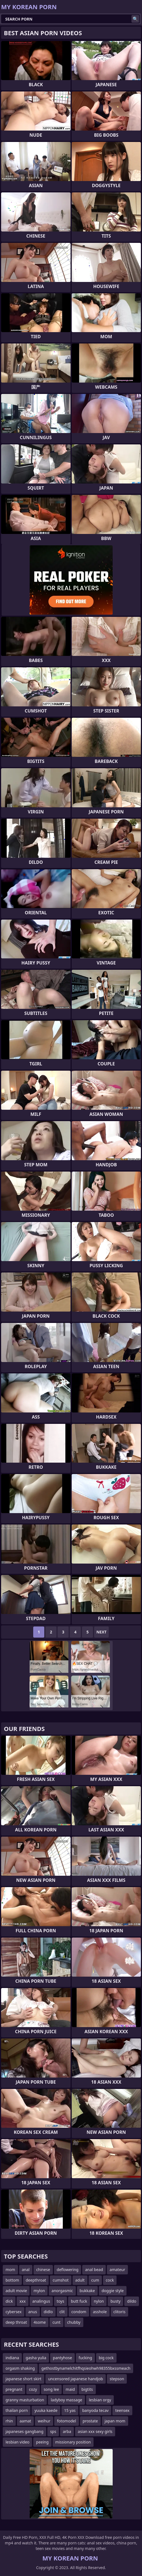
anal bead (94, 2269)
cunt (56, 2322)
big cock (106, 2357)
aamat (25, 2421)
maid (70, 2389)
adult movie (16, 2290)
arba (67, 2431)
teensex (122, 2410)
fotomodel (66, 2421)
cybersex (14, 2311)
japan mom (115, 2421)
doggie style (113, 2290)
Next (101, 1632)
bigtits (87, 2389)
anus (32, 2311)
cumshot (60, 2280)
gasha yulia (36, 2357)
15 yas (70, 2410)
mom (10, 2269)
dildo (131, 2301)
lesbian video (17, 2442)
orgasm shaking (20, 2368)
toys (60, 2301)
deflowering (68, 2269)
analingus (41, 2301)
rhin (9, 2421)
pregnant (14, 2389)
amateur (117, 2269)
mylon (39, 2290)
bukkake (87, 2290)
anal (26, 2269)
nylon (99, 2301)
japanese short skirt (24, 2378)
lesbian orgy (100, 2399)
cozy (33, 2389)
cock (110, 2280)
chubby (74, 2322)
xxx (22, 2301)
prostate (90, 2421)
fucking (85, 2357)
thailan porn (17, 2410)
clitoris (119, 2311)
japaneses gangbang (24, 2431)
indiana (12, 2357)
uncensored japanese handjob (75, 2378)
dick (9, 2301)
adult (80, 2280)
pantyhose (62, 2357)
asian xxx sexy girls (95, 2431)
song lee (51, 2389)
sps (53, 2431)
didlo (48, 2311)
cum (95, 2280)
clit (62, 2311)
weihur (44, 2421)
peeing (42, 2442)
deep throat (16, 2322)
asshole (100, 2311)
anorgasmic (62, 2290)
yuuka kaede (45, 2410)
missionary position (73, 2442)
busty (115, 2301)
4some (39, 2322)
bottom (12, 2280)
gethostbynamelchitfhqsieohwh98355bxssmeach (86, 2368)
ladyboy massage (66, 2399)
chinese (43, 2269)
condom (78, 2311)
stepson (117, 2378)
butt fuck (79, 2301)
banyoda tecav (95, 2410)
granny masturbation (25, 2399)
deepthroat (36, 2280)
